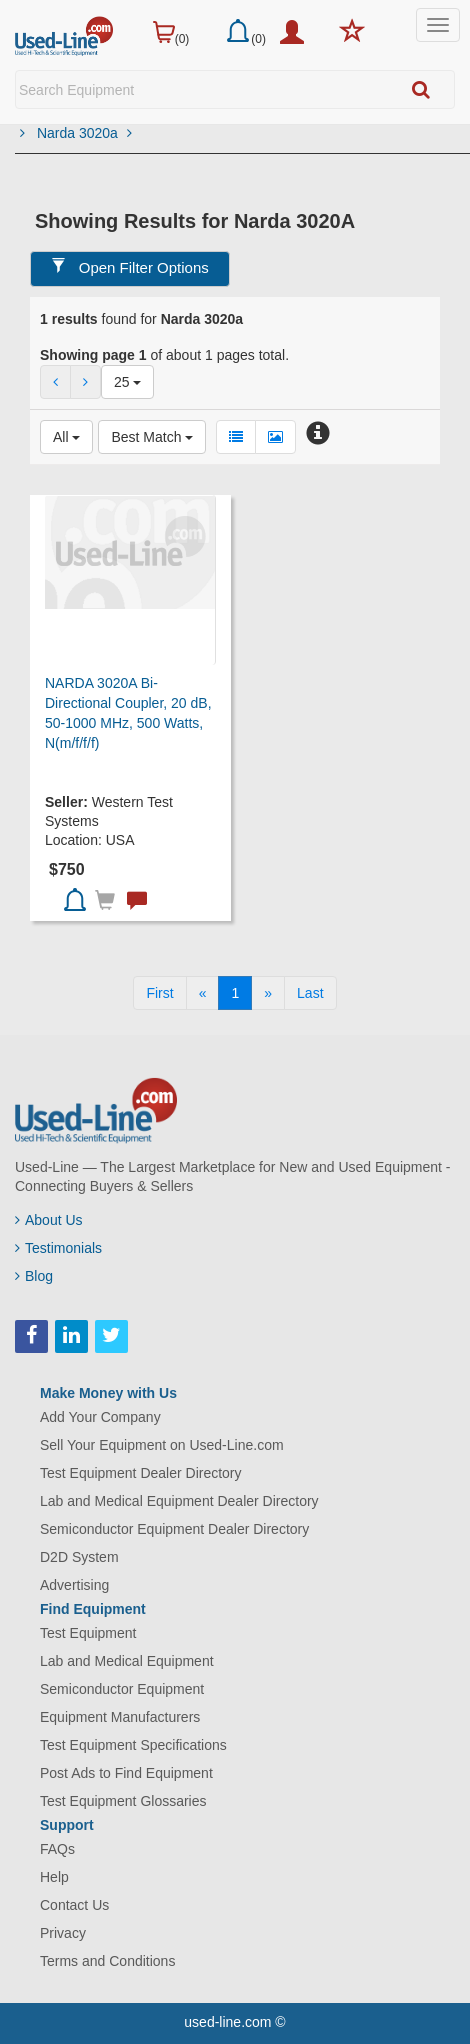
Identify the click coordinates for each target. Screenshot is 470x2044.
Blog (34, 1276)
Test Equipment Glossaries (123, 1801)
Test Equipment (88, 1633)
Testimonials (58, 1248)
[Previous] (203, 993)
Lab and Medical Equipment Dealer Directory (179, 1501)
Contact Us (74, 1905)
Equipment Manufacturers (120, 1717)
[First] (159, 993)
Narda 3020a (84, 133)
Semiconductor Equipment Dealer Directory (174, 1529)
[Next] (268, 993)
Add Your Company (100, 1417)
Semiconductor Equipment (122, 1689)
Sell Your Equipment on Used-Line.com (162, 1445)
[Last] (310, 993)
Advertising (74, 1585)
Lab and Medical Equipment (127, 1661)
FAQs (57, 1849)
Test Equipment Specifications (133, 1745)
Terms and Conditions (107, 1961)
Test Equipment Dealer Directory (141, 1473)
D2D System (79, 1557)
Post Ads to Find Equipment (126, 1773)
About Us (49, 1220)
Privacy (63, 1933)
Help (54, 1877)
